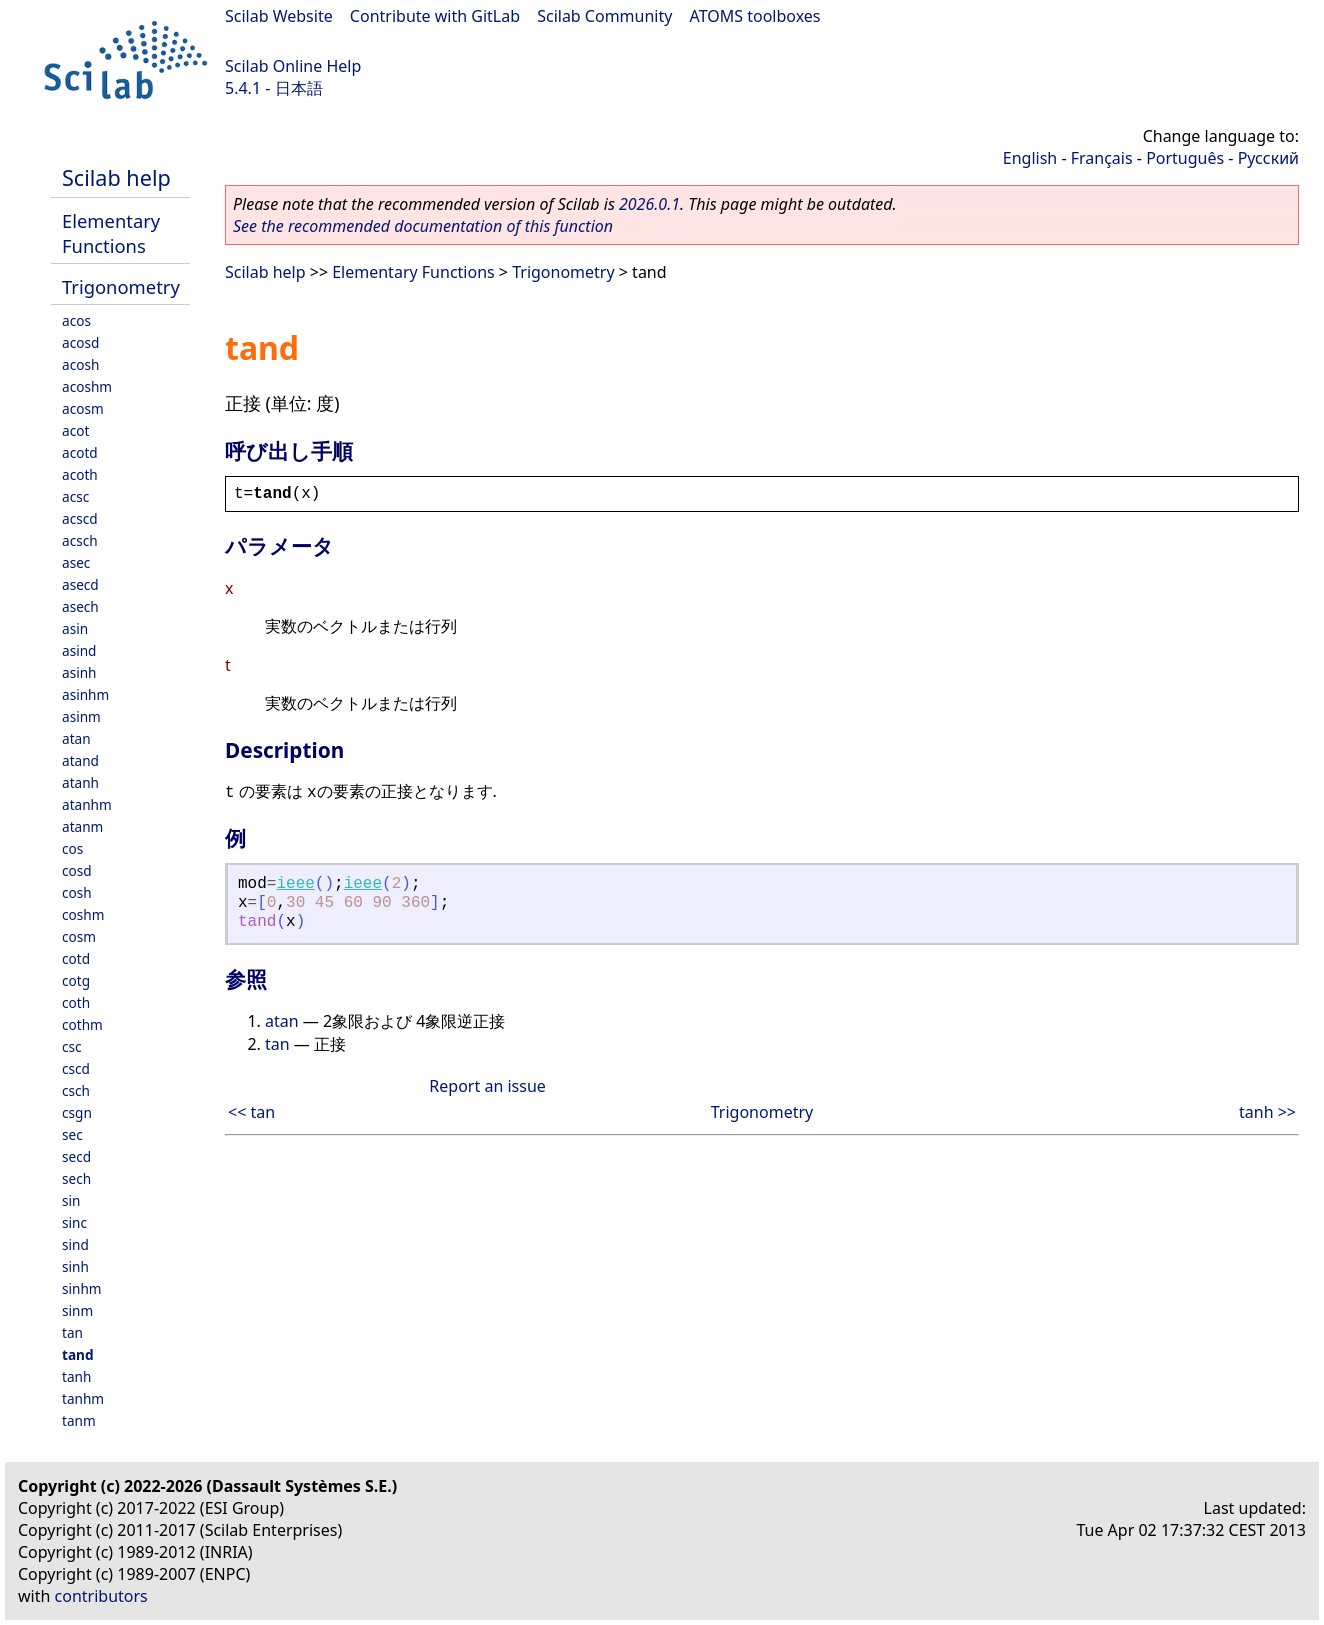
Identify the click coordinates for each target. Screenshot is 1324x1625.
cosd (77, 870)
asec (76, 562)
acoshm (87, 386)
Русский (1268, 158)
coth (76, 1002)
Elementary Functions (111, 233)
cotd (76, 958)
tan (72, 1332)
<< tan (251, 1112)
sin (71, 1200)
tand (77, 1354)
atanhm (87, 804)
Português (1185, 158)
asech (80, 606)
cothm (82, 1024)
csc (72, 1046)
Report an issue (487, 1086)
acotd (80, 452)
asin (75, 628)
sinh (75, 1266)
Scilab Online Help (293, 66)
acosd (80, 342)
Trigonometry (121, 286)
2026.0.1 (649, 204)
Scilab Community (604, 16)
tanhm (83, 1398)
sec (72, 1134)
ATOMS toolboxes (755, 16)
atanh (80, 782)
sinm (77, 1310)
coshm (83, 914)
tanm (79, 1420)
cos (72, 848)
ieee (295, 884)
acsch (80, 540)
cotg (76, 980)
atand (80, 760)
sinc (74, 1222)
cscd (76, 1068)
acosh (80, 364)
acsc (75, 496)
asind (79, 650)
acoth (80, 474)
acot (75, 430)
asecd (80, 584)
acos (76, 320)
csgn (77, 1112)
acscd (80, 518)
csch (76, 1090)
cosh (77, 892)
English (1030, 158)
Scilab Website (279, 16)
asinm (81, 716)
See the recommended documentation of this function (423, 226)
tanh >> (1267, 1112)
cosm (79, 936)
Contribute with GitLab (435, 16)
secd (76, 1156)
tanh (76, 1376)
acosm (83, 408)
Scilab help (116, 177)
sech (76, 1178)
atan (76, 738)
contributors (101, 1596)
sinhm (82, 1288)
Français (1102, 158)
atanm (82, 826)
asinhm (85, 694)
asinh (79, 672)
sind (75, 1244)
